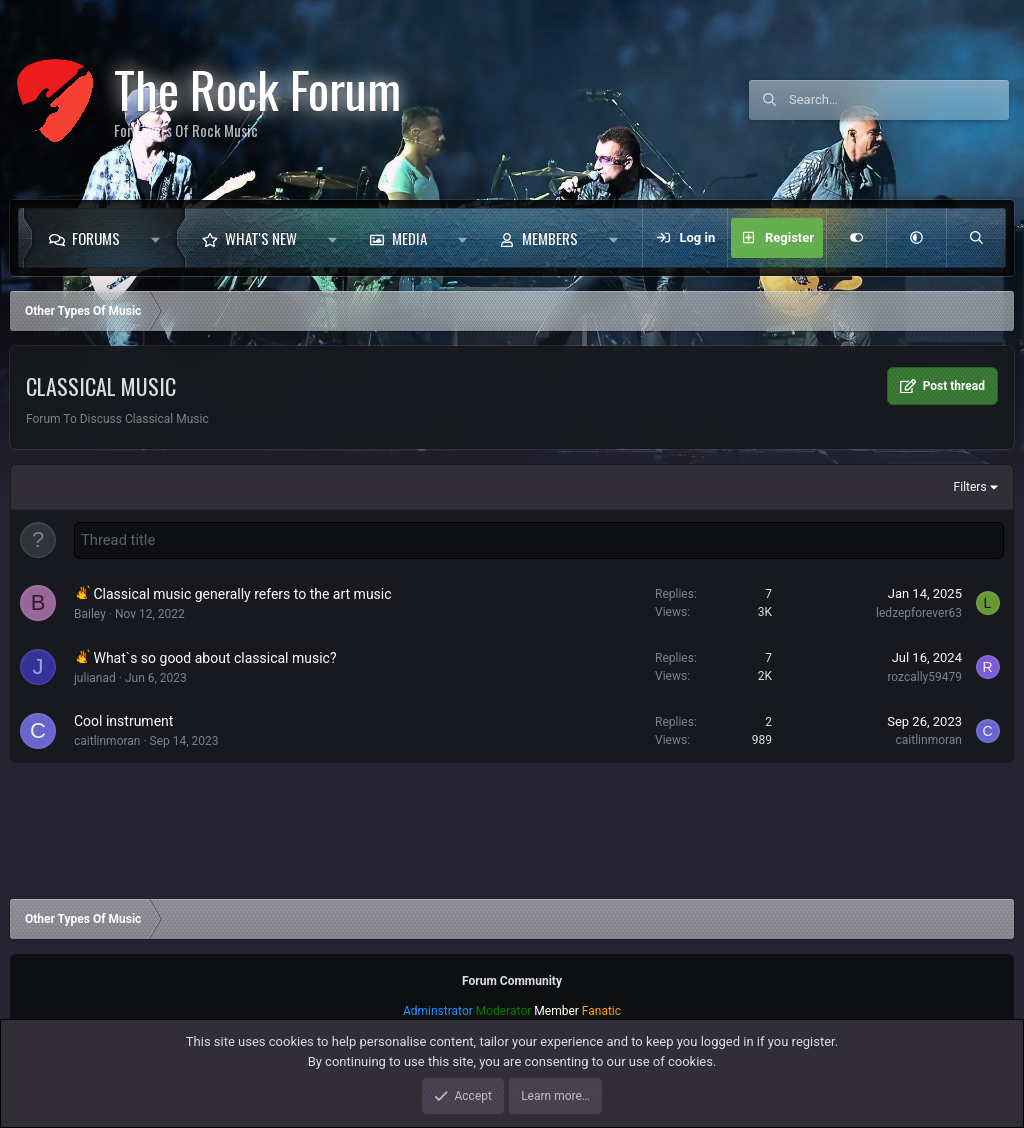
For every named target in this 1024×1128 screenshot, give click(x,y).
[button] (160, 238)
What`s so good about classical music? (214, 657)
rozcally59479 (924, 676)
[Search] (899, 100)
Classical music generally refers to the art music (242, 593)
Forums (96, 238)
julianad (95, 677)
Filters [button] (970, 487)
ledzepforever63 (919, 612)
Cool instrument (123, 720)
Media (409, 238)
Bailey (90, 613)
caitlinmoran (107, 740)
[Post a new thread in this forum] (539, 540)
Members (550, 238)
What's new (261, 238)
